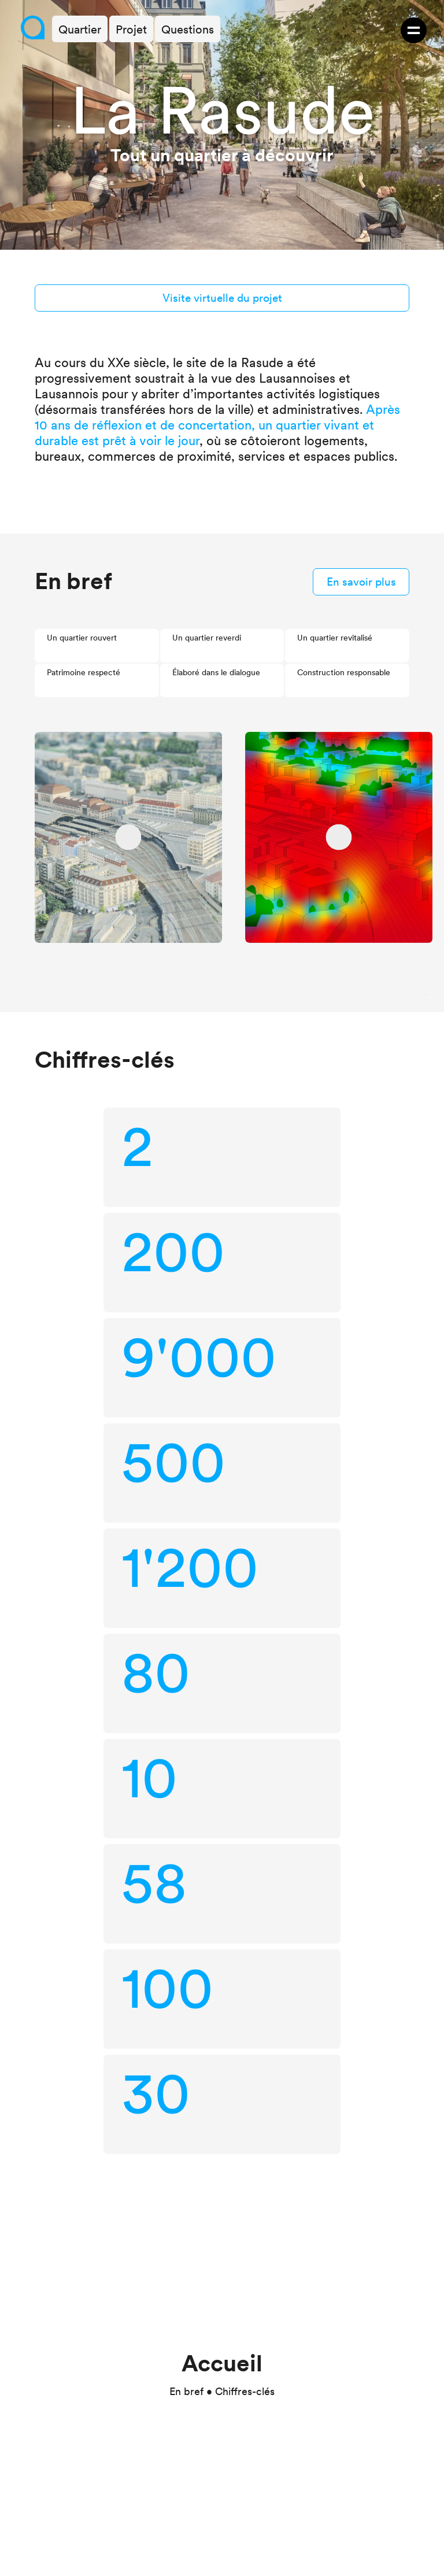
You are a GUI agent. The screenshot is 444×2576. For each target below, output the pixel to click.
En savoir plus (361, 582)
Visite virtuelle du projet (222, 298)
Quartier (79, 29)
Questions (187, 29)
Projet (131, 29)
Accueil (222, 2363)
